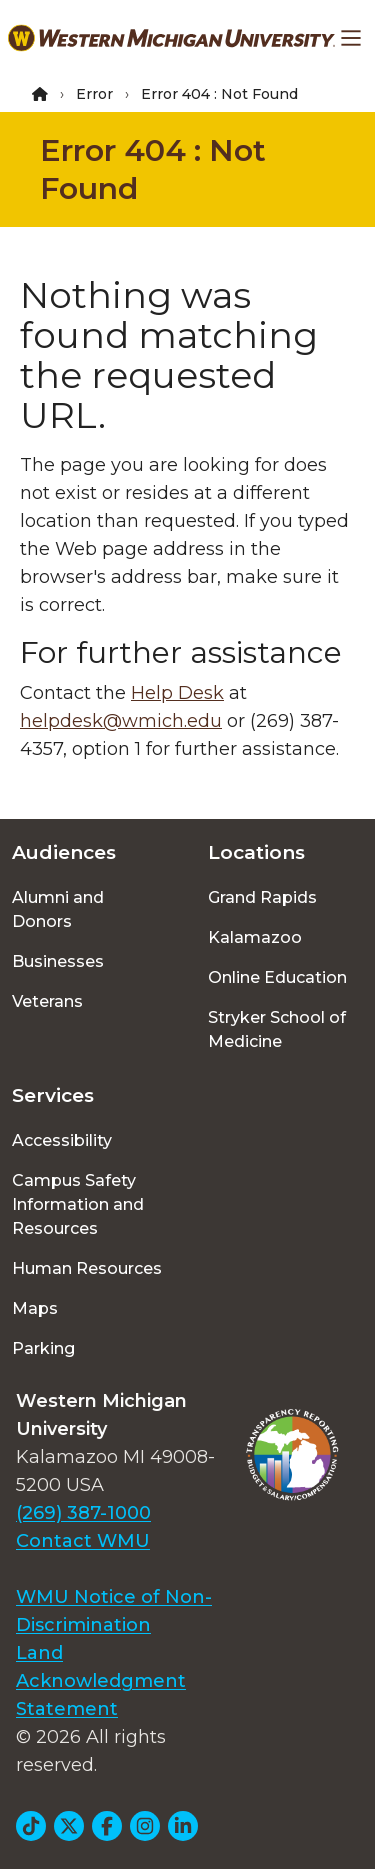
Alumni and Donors (58, 909)
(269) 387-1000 (83, 1513)
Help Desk (177, 693)
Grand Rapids (262, 897)
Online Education (277, 977)
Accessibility (62, 1140)
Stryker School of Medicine (277, 1029)
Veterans (47, 1001)
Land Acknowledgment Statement (101, 1681)
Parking (43, 1348)
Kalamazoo (255, 937)
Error (94, 94)
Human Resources (87, 1268)
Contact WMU (83, 1541)
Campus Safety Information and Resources (78, 1204)
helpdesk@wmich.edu (121, 721)
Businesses (58, 961)
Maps (35, 1308)
